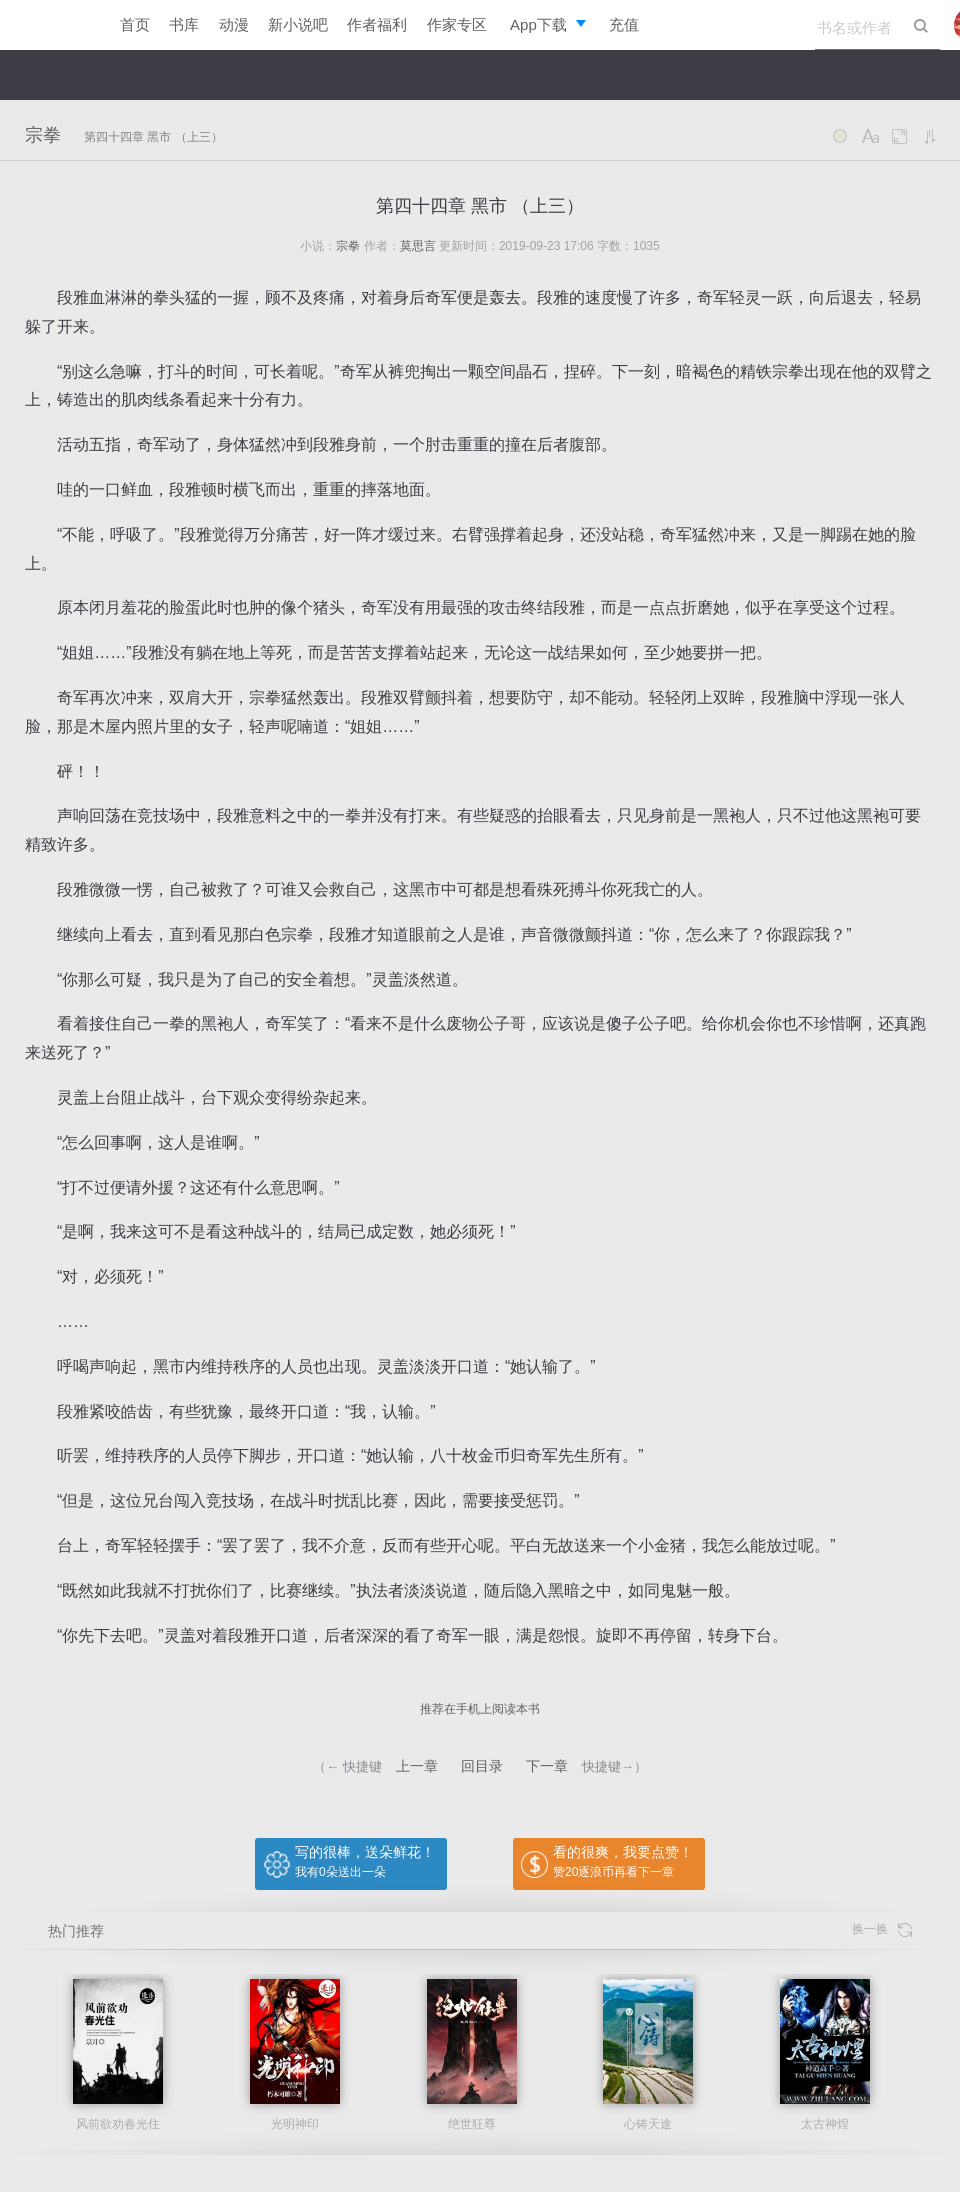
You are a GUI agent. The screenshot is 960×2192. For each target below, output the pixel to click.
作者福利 (377, 24)
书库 (184, 24)
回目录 (482, 1766)
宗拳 (43, 135)
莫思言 (418, 246)
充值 (624, 24)
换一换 (882, 1929)
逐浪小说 (50, 25)
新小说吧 (298, 24)
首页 (135, 24)
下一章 (547, 1766)
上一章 (417, 1766)
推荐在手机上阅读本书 (480, 1709)
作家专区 (457, 24)
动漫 (234, 24)
